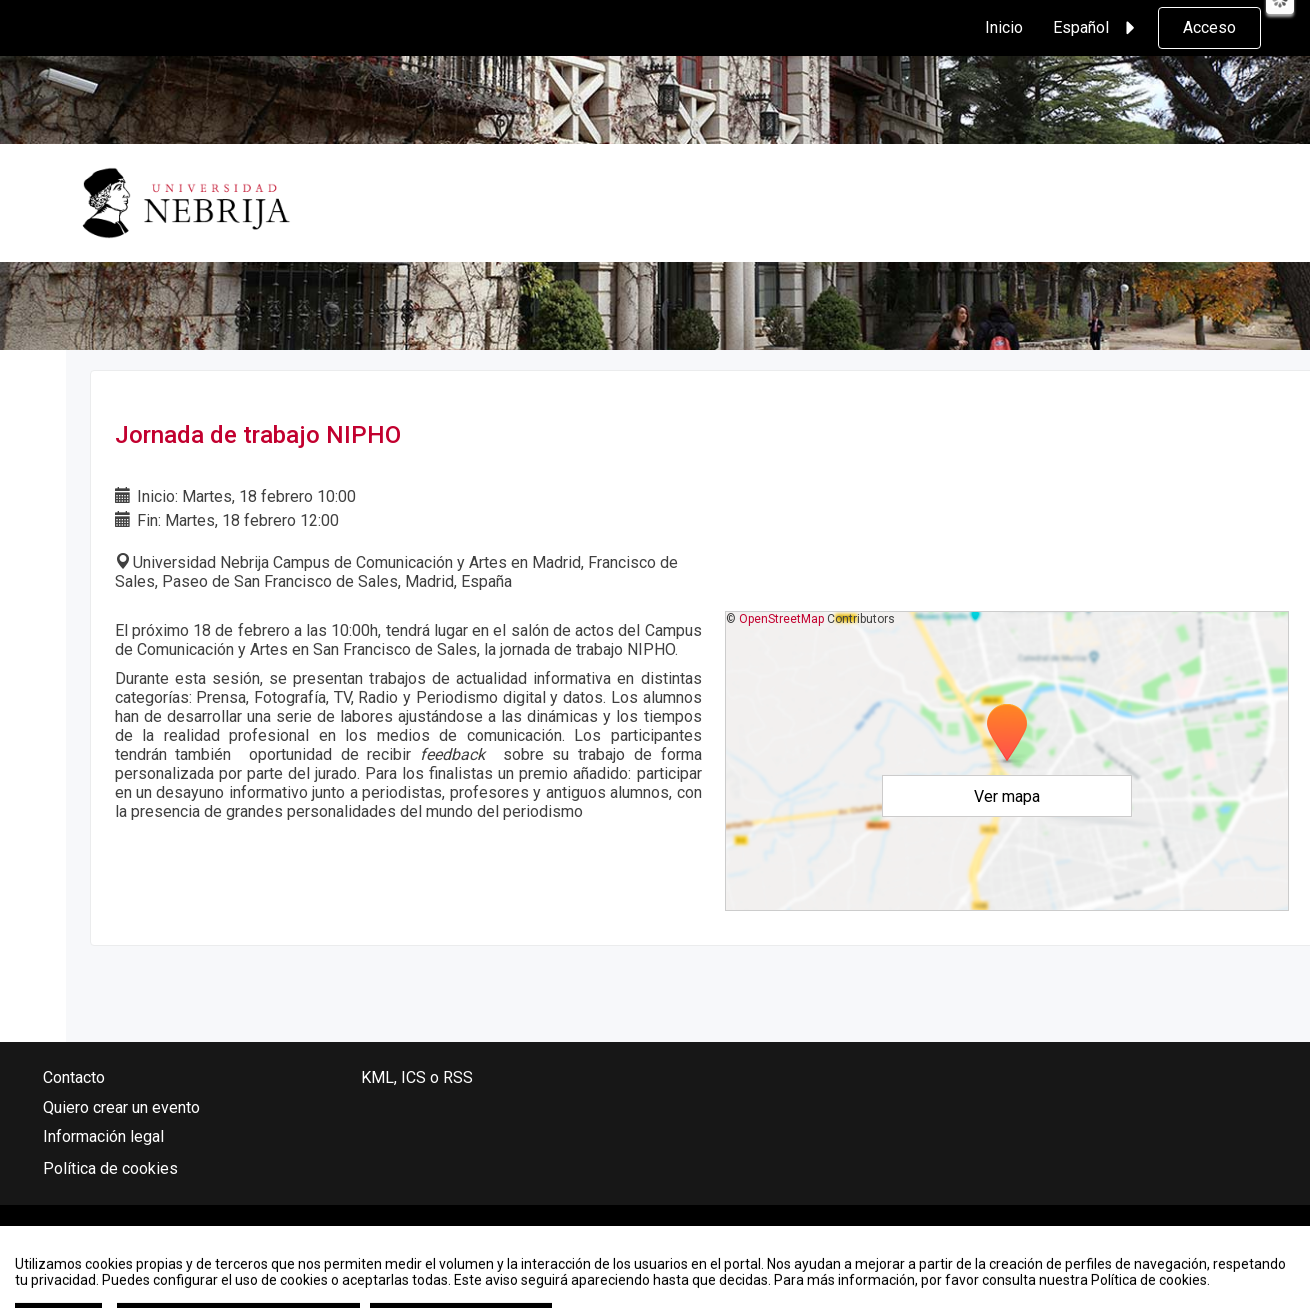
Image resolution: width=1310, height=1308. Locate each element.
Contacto (74, 1077)
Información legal (103, 1136)
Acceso (1209, 27)
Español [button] (1097, 28)
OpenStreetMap (781, 619)
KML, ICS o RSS (417, 1077)
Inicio (1004, 27)
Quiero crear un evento (121, 1107)
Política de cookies (110, 1168)
